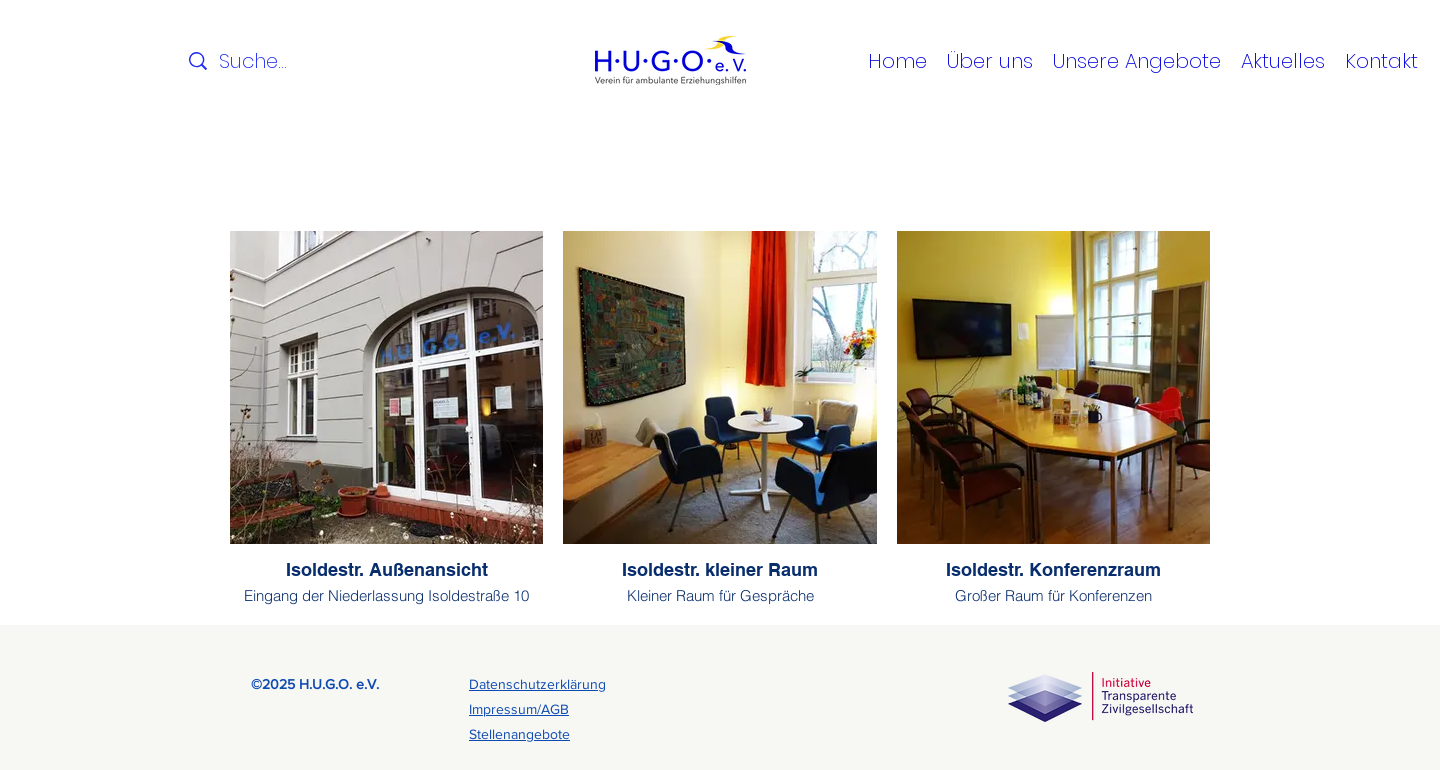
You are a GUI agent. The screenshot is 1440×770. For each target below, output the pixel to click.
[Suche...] (255, 61)
